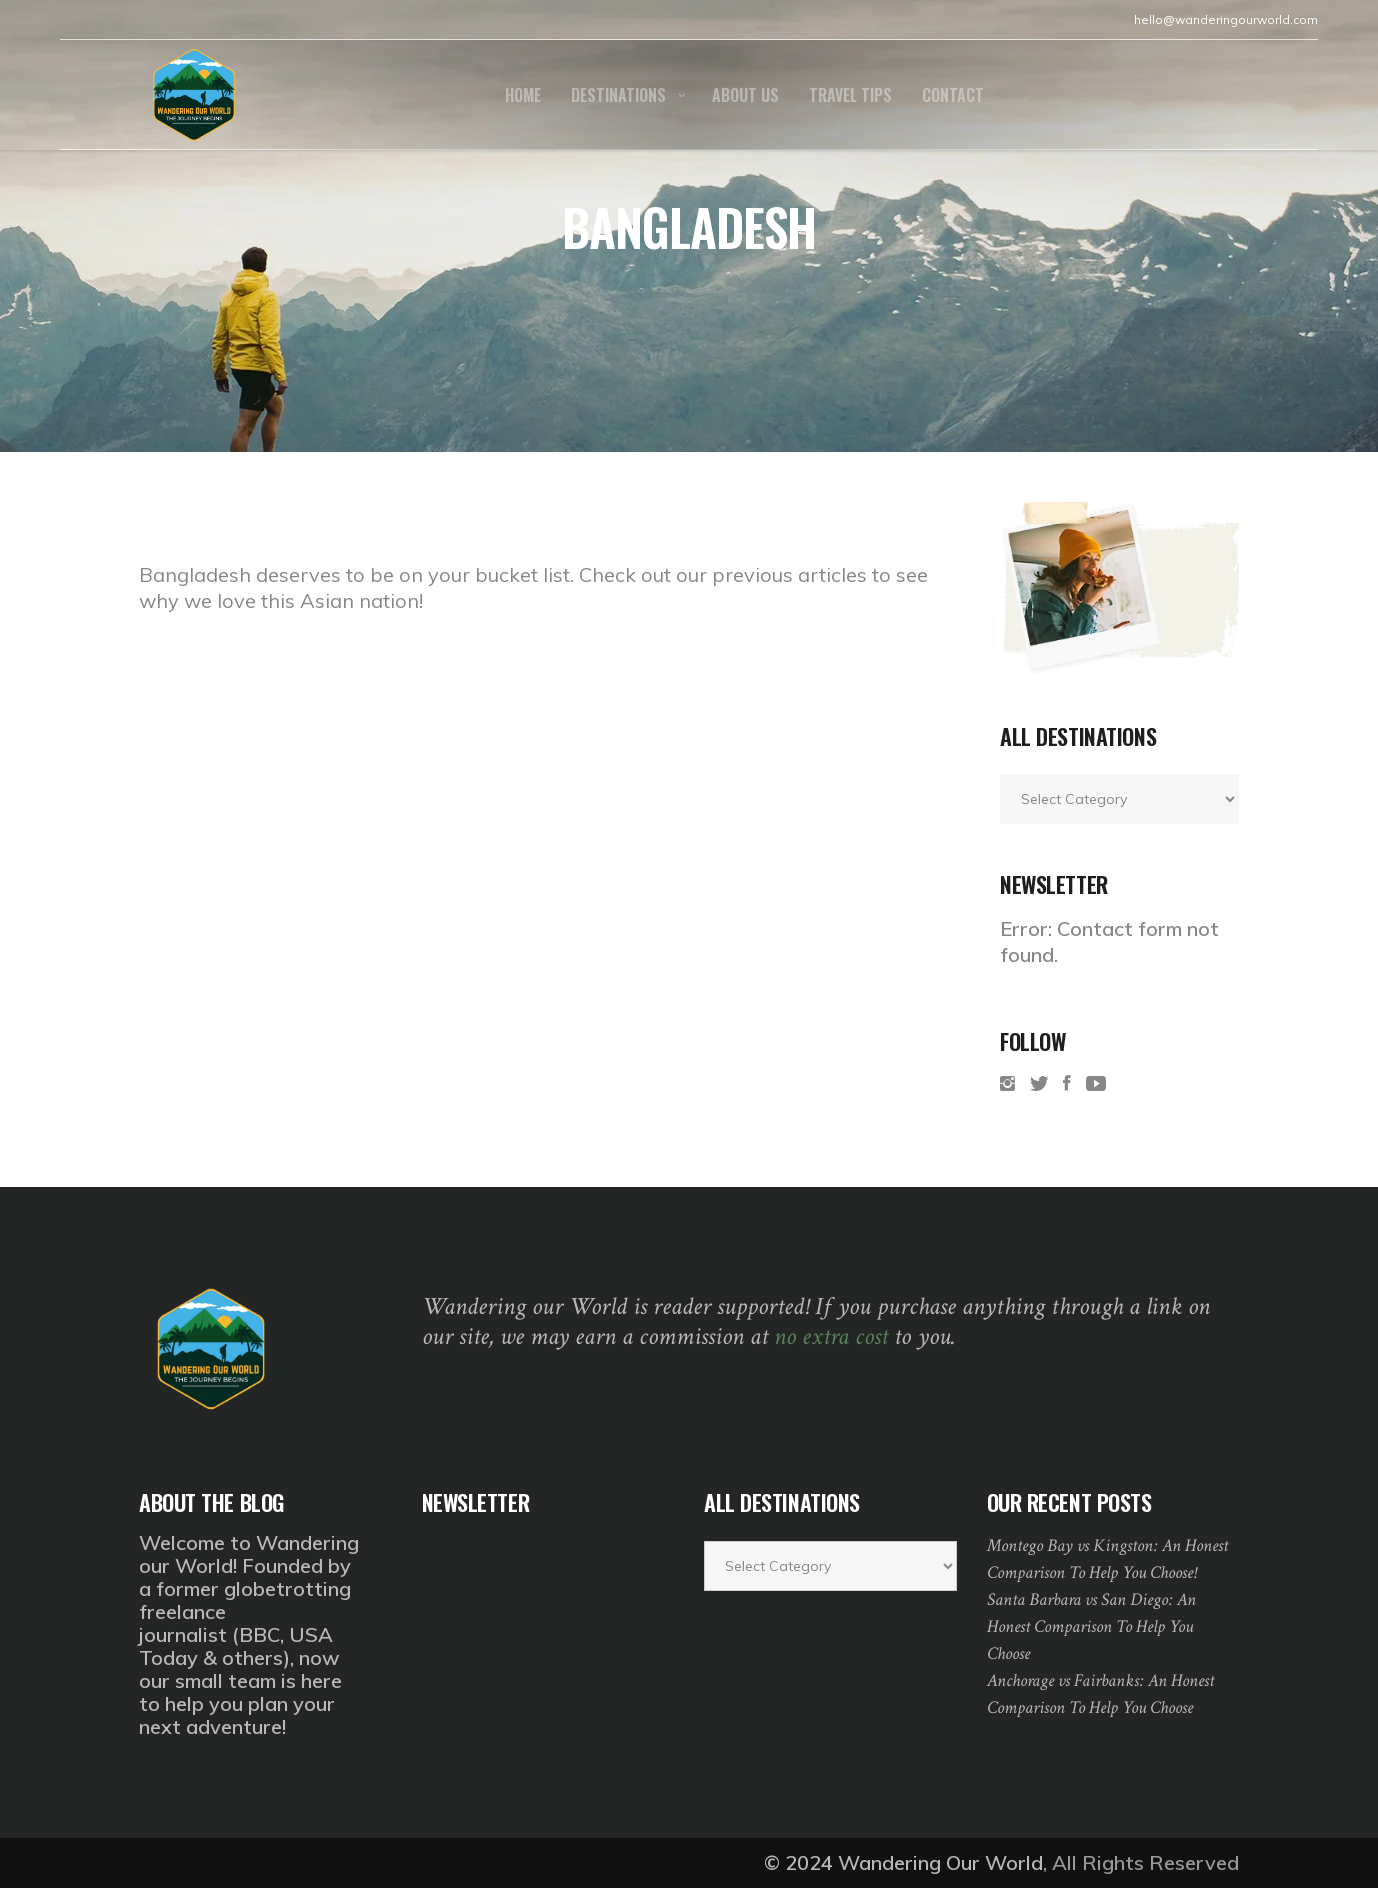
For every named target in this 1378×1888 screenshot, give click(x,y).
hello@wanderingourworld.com (1226, 19)
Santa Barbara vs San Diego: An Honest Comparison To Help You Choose (1091, 1626)
